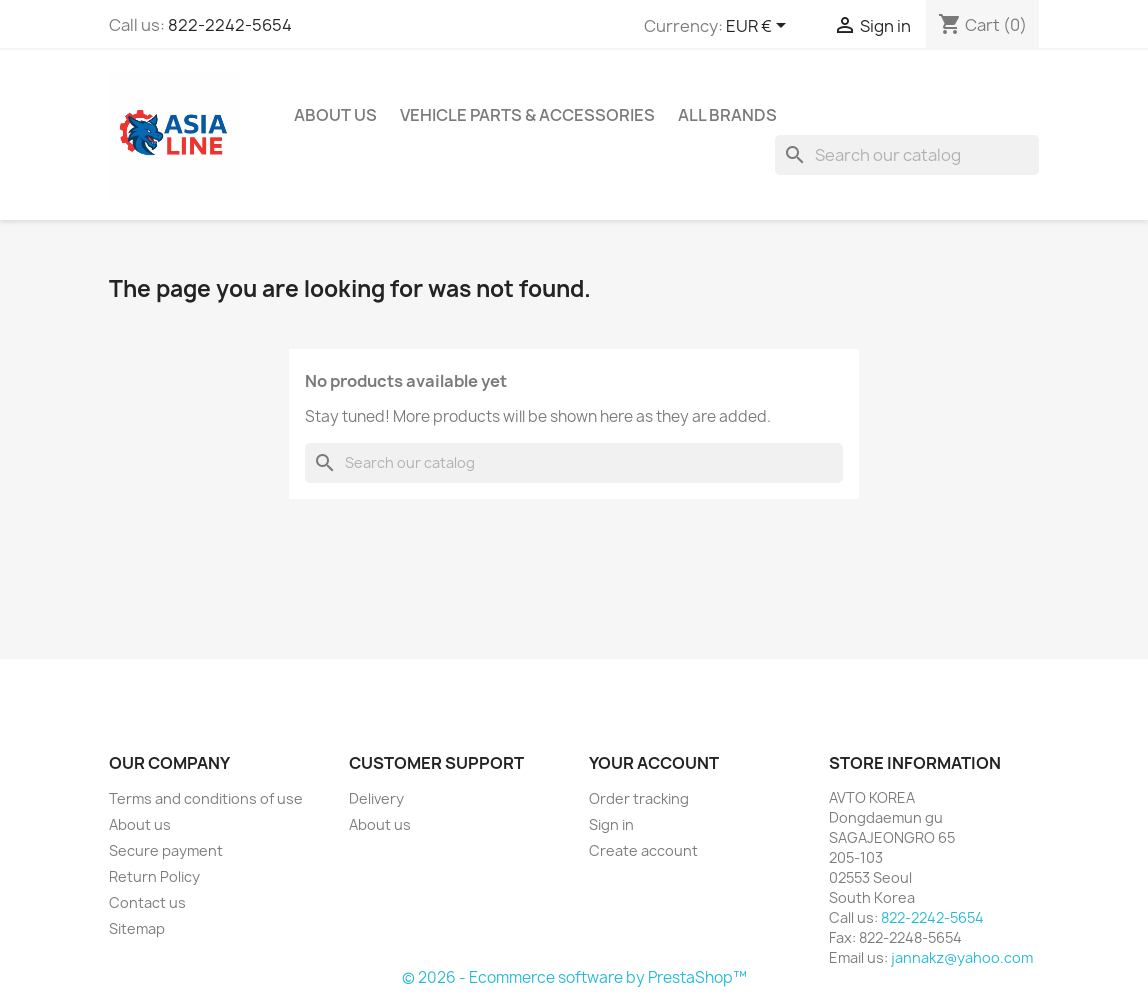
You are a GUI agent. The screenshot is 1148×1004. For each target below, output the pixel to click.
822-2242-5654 (230, 25)
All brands (727, 115)
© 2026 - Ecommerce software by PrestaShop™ (574, 977)
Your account (654, 763)
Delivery (376, 798)
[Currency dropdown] (759, 27)
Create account (643, 850)
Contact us (147, 902)
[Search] (907, 155)
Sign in (611, 824)
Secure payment (166, 850)
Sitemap (137, 928)
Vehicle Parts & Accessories (527, 115)
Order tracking (639, 798)
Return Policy (154, 876)
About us (335, 115)
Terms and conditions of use (206, 798)
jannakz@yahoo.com (962, 957)
